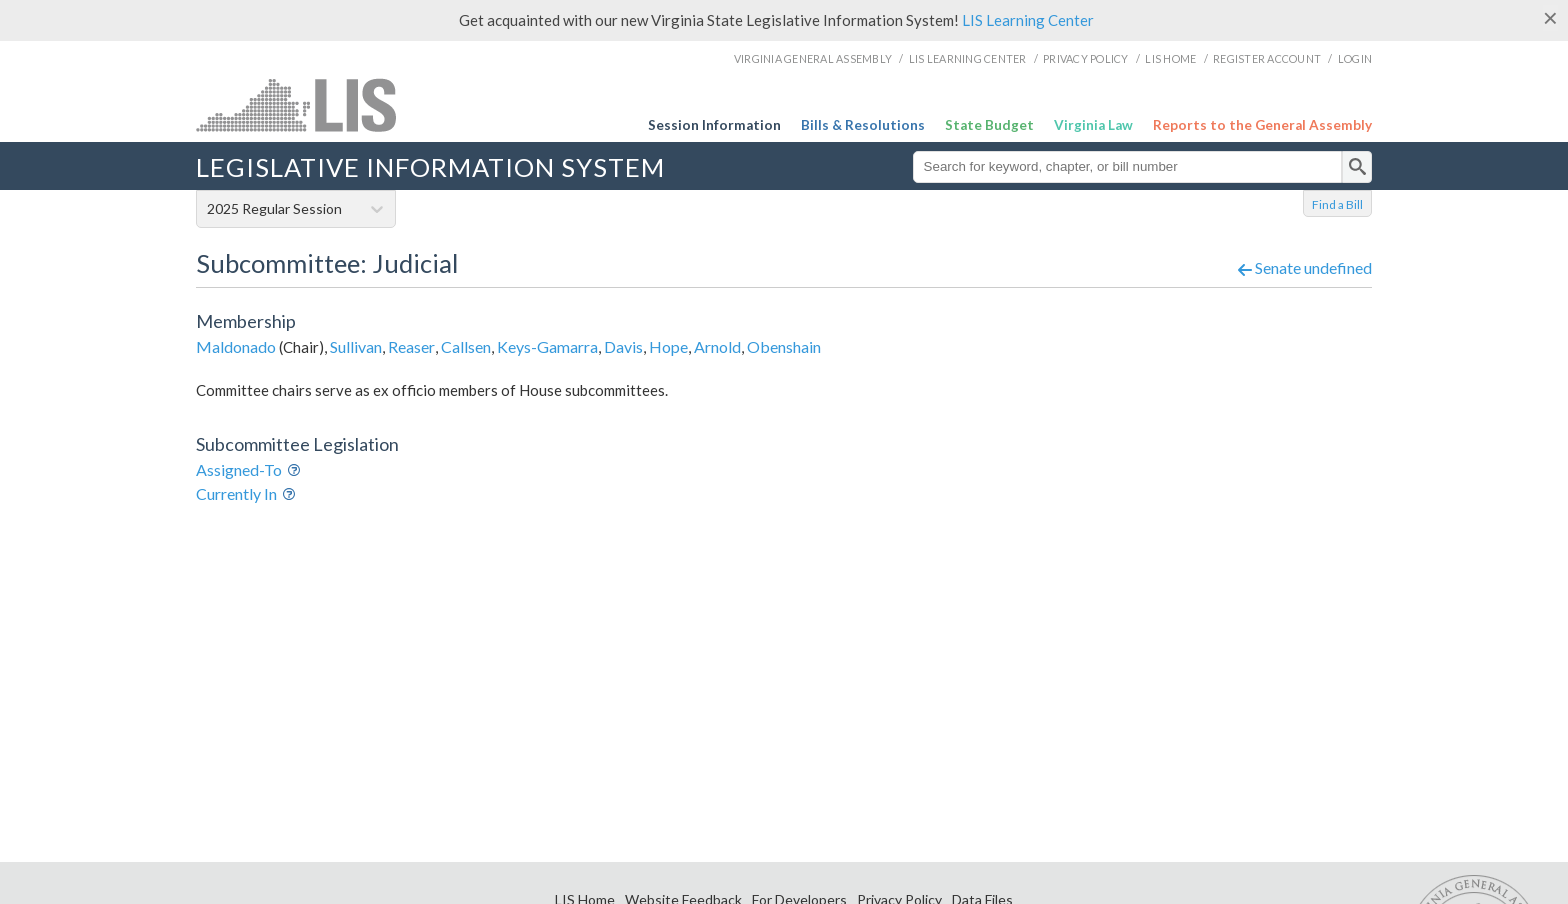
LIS (358, 104)
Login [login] (1355, 58)
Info (297, 472)
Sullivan (356, 346)
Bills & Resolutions (863, 125)
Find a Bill (1337, 204)
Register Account (1267, 58)
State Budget (989, 125)
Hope (668, 346)
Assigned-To (239, 469)
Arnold (717, 346)
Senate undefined (1304, 268)
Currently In (236, 493)
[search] (1357, 167)
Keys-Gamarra (547, 346)
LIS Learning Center (1028, 20)
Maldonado (236, 346)
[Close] (1550, 18)
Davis (623, 346)
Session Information (714, 125)
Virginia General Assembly (813, 58)
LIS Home (1170, 58)
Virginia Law (1093, 125)
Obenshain (784, 346)
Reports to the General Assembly (1262, 125)
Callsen (466, 346)
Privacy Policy (1086, 58)
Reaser (411, 346)
